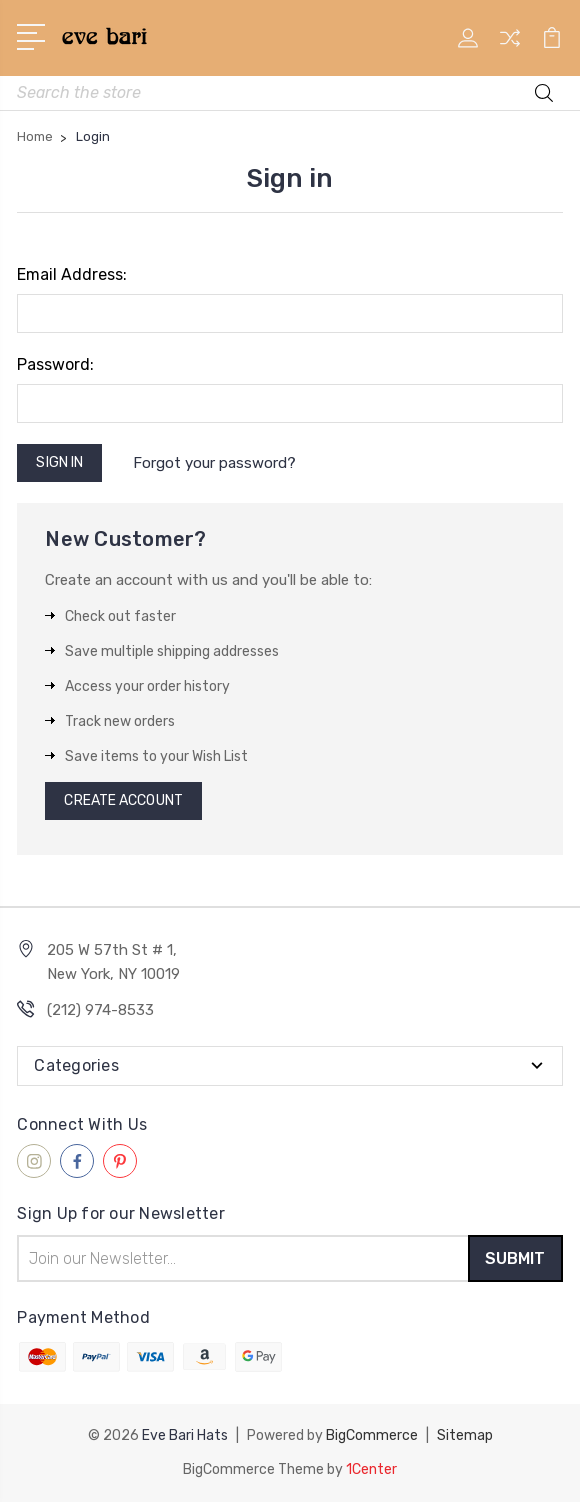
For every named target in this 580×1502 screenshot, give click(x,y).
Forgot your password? (214, 463)
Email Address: (72, 274)
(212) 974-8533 (100, 1010)
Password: (55, 364)
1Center (371, 1469)
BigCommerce (372, 1435)
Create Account (123, 800)
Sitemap (465, 1435)
